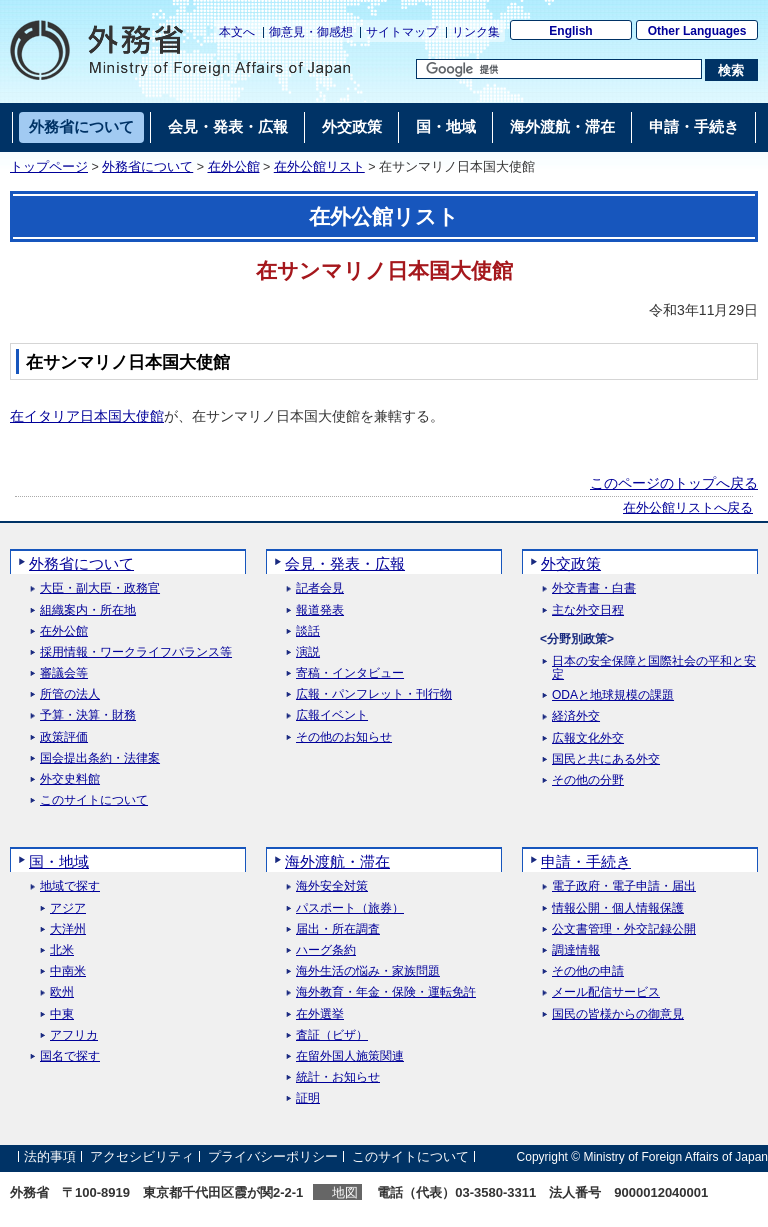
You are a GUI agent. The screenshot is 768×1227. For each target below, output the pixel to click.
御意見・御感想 (311, 32)
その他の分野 (588, 780)
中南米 (68, 971)
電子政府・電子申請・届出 (624, 886)
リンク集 (476, 32)
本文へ (237, 32)
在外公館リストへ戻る (688, 508)
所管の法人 (70, 694)
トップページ (49, 167)
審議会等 (64, 673)
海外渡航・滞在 (337, 861)
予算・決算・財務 (88, 715)
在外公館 (234, 167)
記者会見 (320, 588)
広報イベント (332, 715)
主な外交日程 (588, 610)
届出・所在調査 (338, 929)
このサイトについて (94, 800)
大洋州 (68, 929)
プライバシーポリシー (273, 1156)
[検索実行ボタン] (731, 70)
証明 (308, 1098)
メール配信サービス (606, 992)
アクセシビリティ (142, 1156)
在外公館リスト (319, 167)
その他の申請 (588, 971)
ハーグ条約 (326, 950)
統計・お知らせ (338, 1077)
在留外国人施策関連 (350, 1056)
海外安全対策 (332, 886)
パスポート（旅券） (350, 908)
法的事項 (50, 1156)
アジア (68, 908)
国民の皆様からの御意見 (618, 1014)
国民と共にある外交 (606, 759)
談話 (308, 631)
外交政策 (571, 563)
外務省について (147, 167)
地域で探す (70, 886)
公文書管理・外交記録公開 (624, 929)
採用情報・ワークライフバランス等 (136, 652)
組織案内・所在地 (88, 610)
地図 (345, 1192)
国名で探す (70, 1056)
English (570, 31)
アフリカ (74, 1035)
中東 (62, 1014)
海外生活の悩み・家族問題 (368, 971)
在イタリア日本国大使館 (87, 416)
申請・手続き (586, 861)
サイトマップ (402, 32)
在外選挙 (320, 1014)
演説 (308, 652)
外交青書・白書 (594, 588)
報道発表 (320, 610)
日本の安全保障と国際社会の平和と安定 (654, 668)
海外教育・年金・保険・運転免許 (386, 992)
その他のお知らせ (344, 737)
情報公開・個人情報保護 (618, 908)
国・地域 (59, 861)
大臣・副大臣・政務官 (100, 588)
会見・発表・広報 (345, 563)
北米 (62, 950)
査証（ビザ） (332, 1035)
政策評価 (64, 737)
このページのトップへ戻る (674, 483)
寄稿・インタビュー (350, 673)
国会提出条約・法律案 (100, 758)
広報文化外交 (588, 738)
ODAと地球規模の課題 (613, 695)
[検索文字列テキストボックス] (559, 69)
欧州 (62, 992)
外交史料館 (70, 779)
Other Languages (697, 31)
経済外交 (576, 716)
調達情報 (576, 950)
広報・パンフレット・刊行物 (374, 694)
